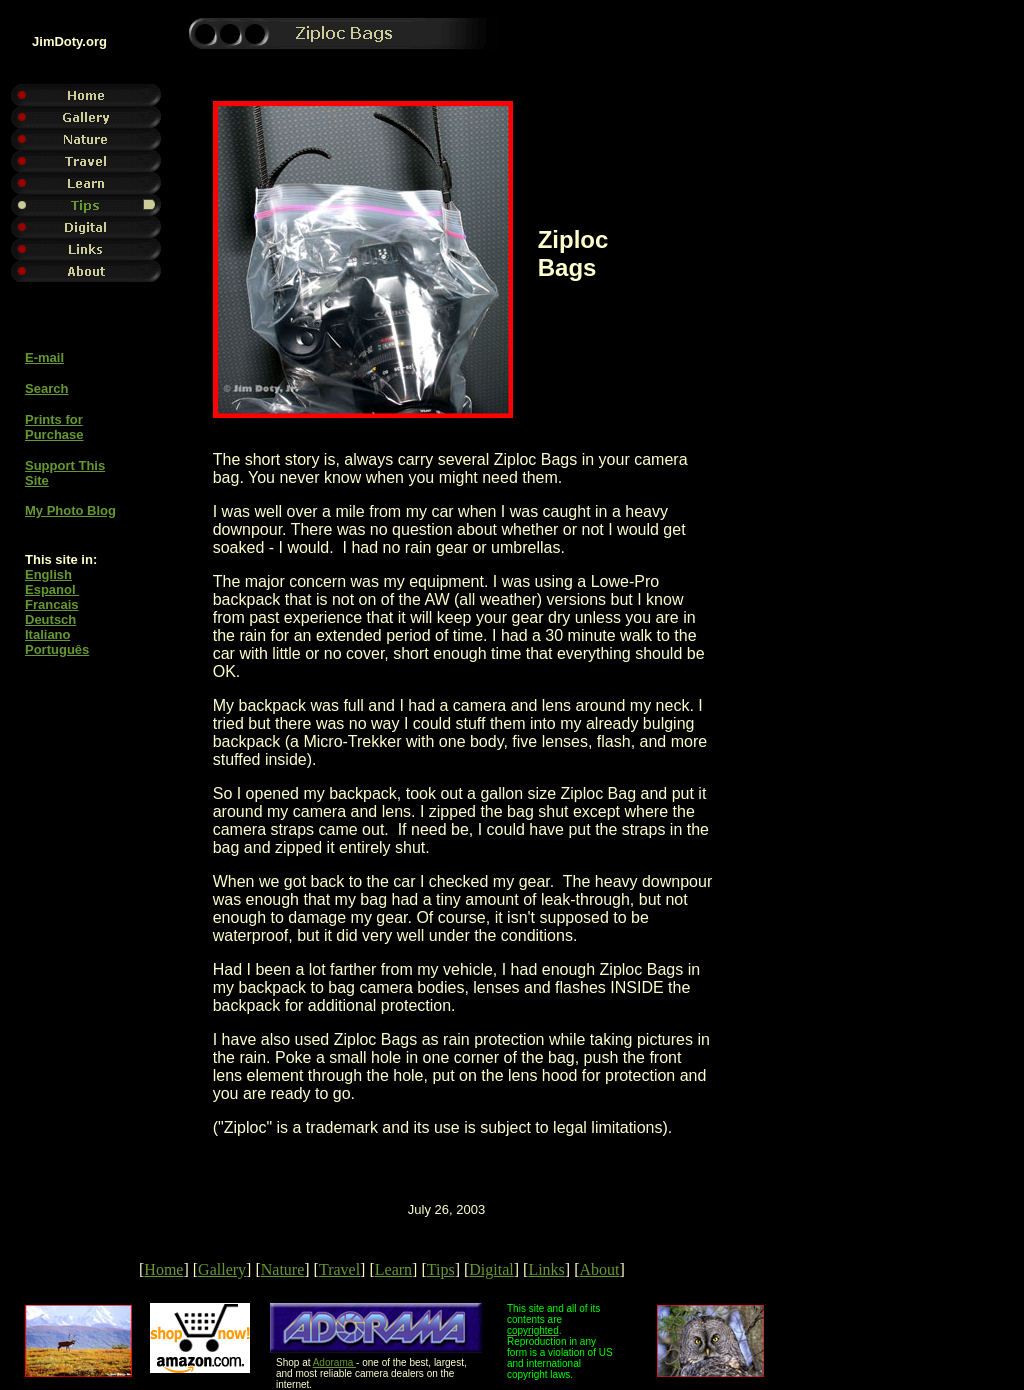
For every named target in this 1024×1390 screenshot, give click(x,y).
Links (546, 1269)
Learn (393, 1269)
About (599, 1269)
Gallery (222, 1269)
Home (163, 1269)
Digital (491, 1269)
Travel (339, 1269)
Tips (441, 1269)
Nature (283, 1269)
